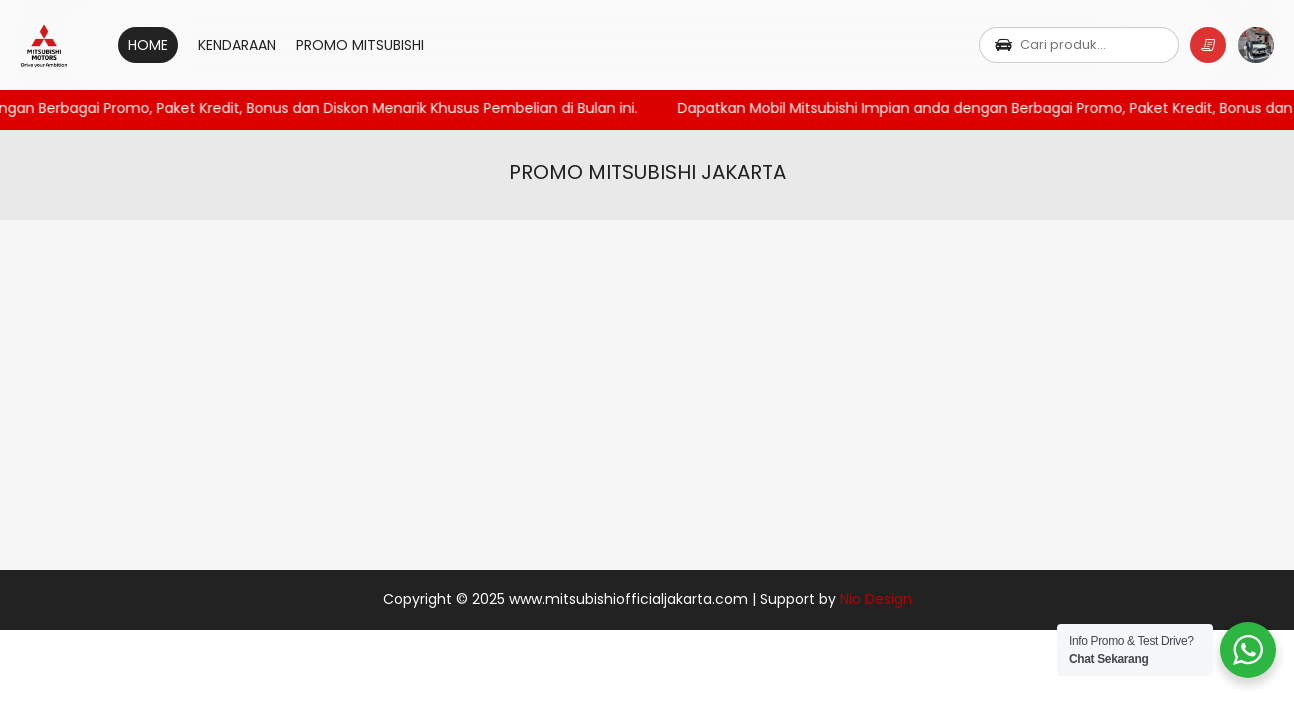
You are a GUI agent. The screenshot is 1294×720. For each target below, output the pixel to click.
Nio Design (876, 599)
